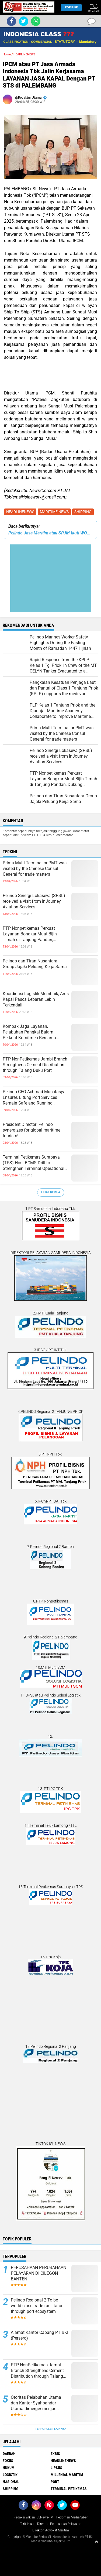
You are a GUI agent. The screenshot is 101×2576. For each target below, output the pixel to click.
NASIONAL (11, 2482)
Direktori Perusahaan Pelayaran (59, 2524)
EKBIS (55, 2453)
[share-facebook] (11, 21)
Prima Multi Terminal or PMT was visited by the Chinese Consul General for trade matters (35, 868)
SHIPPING (83, 512)
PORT (55, 2482)
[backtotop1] (96, 2541)
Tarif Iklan (27, 2524)
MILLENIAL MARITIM (67, 2475)
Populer (71, 7)
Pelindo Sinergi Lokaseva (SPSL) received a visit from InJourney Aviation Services (34, 901)
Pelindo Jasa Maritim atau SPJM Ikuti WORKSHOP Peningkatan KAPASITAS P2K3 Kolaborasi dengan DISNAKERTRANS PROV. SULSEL (50, 533)
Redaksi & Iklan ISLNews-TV (33, 2517)
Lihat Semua (50, 1192)
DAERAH (9, 2453)
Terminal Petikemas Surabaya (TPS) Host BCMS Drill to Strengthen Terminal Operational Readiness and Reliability (33, 1163)
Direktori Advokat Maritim (50, 2530)
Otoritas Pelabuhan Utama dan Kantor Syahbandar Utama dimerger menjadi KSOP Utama (36, 2403)
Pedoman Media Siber (72, 2517)
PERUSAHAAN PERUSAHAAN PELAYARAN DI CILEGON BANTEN (38, 2273)
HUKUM (9, 2467)
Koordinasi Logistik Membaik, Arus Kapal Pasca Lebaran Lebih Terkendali (36, 999)
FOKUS (8, 2460)
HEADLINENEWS (20, 512)
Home (7, 54)
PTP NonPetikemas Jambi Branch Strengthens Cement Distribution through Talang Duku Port (35, 1064)
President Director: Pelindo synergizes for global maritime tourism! (31, 1130)
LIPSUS (56, 2467)
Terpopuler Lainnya (50, 2429)
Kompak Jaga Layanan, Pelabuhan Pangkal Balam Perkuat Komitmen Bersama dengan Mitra (29, 1032)
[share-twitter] (23, 21)
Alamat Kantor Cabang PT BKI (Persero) (39, 2335)
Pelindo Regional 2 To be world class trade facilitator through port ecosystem (36, 2305)
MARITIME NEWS (54, 512)
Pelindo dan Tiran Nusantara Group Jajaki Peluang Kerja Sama (35, 963)
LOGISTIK (10, 2475)
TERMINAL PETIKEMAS (69, 2489)
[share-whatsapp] (35, 21)
